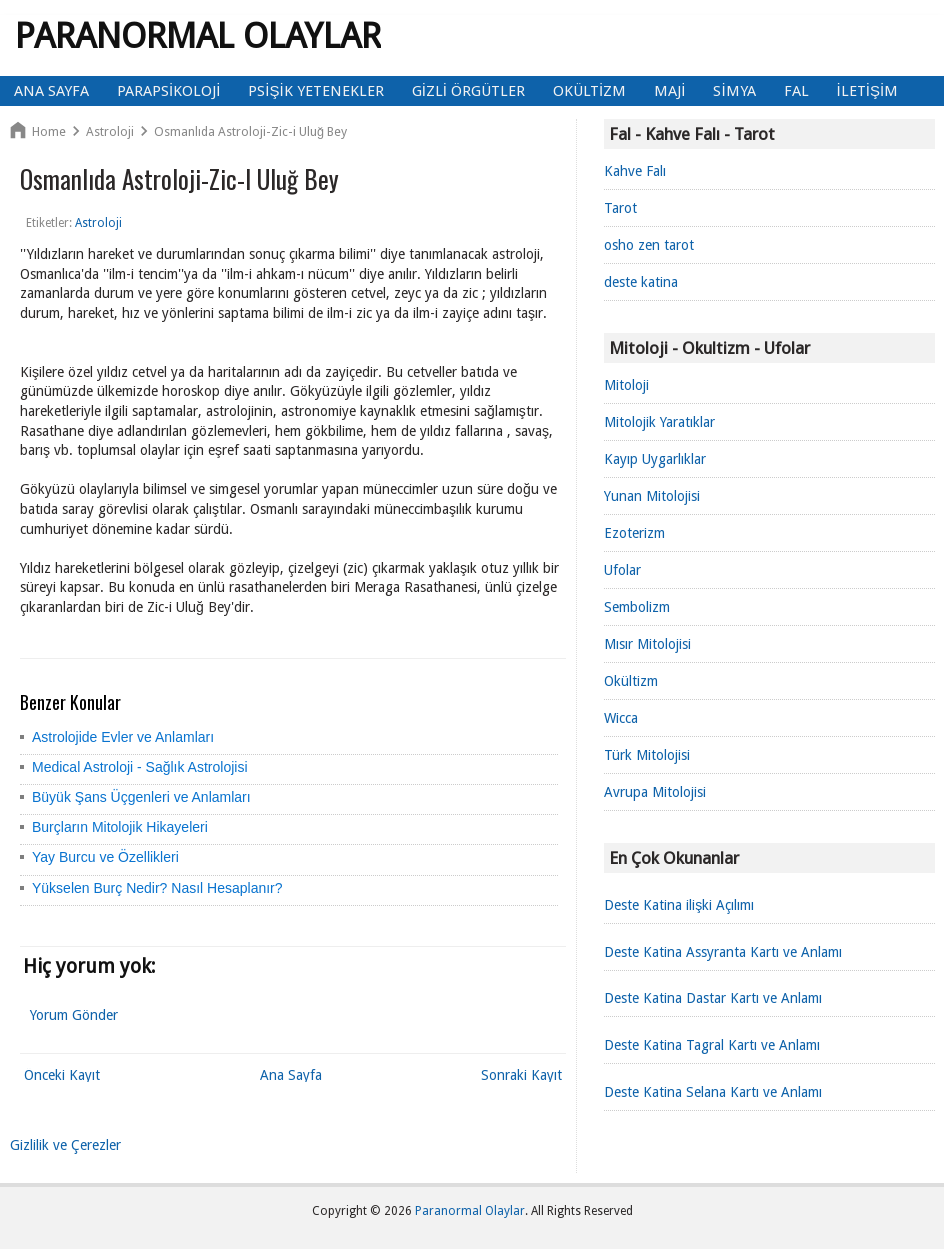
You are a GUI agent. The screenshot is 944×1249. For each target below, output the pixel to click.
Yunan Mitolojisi (652, 496)
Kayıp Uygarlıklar (655, 459)
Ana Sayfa (51, 91)
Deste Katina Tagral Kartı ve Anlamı (712, 1045)
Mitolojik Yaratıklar (659, 422)
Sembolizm (637, 607)
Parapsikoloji (168, 91)
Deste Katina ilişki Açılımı (679, 905)
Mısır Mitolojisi (647, 644)
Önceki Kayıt (62, 1075)
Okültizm (589, 91)
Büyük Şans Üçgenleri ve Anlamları (141, 797)
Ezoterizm (634, 533)
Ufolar (622, 570)
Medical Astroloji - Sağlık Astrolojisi (140, 767)
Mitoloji (626, 385)
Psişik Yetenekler (315, 91)
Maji (669, 91)
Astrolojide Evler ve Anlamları (123, 737)
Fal (796, 91)
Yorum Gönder (74, 1015)
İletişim (868, 91)
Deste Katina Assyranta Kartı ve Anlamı (723, 952)
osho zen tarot (649, 245)
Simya (734, 91)
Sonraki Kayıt (521, 1075)
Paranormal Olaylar (198, 35)
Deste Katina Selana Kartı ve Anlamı (713, 1092)
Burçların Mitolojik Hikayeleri (120, 827)
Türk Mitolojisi (647, 755)
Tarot (620, 208)
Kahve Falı (635, 171)
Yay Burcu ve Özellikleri (105, 857)
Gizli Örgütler (468, 91)
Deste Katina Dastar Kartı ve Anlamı (713, 998)
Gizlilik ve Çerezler (65, 1145)
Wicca (621, 718)
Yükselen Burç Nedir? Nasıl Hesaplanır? (157, 888)
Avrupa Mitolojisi (655, 792)
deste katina (641, 282)
